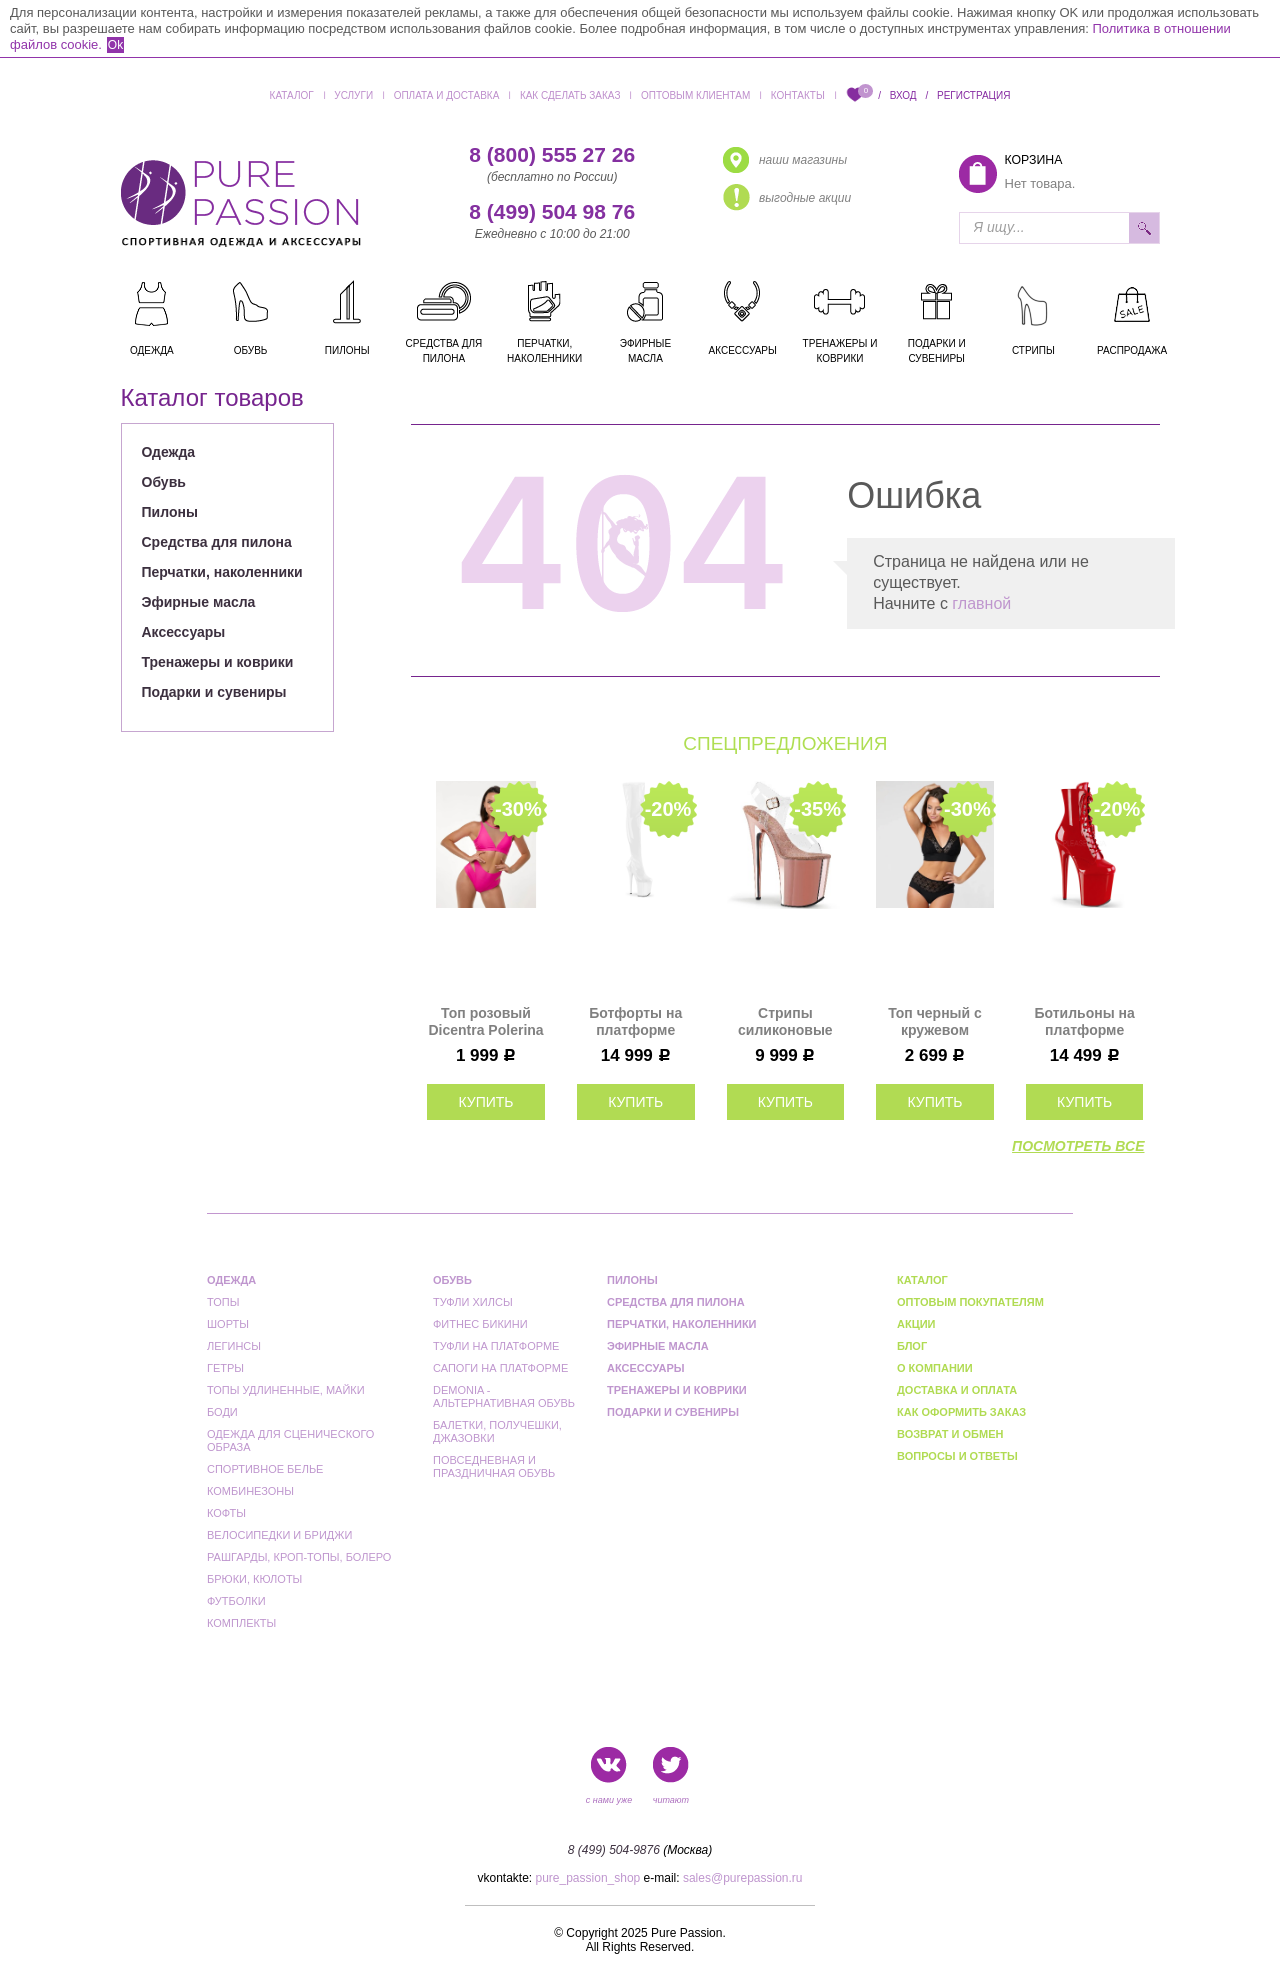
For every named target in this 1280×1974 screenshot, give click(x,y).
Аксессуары (184, 632)
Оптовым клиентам (695, 95)
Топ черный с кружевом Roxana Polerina (935, 1022)
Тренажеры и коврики (218, 662)
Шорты (228, 1324)
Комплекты (241, 1623)
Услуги (353, 95)
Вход (903, 95)
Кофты (226, 1513)
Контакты (798, 95)
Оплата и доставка (447, 95)
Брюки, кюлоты (254, 1579)
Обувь (164, 482)
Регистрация (973, 95)
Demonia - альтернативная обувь (504, 1396)
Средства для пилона (217, 542)
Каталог (292, 95)
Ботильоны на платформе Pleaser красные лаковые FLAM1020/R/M (1084, 1022)
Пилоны (170, 512)
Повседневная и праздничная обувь (494, 1466)
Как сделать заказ (570, 95)
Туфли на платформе (496, 1346)
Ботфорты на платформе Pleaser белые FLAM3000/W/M (635, 1022)
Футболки (236, 1601)
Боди (222, 1412)
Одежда (169, 452)
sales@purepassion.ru (743, 1878)
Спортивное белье (265, 1469)
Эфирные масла (199, 602)
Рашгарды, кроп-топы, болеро (299, 1557)
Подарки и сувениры (214, 692)
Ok (115, 45)
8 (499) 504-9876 (614, 1850)
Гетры (225, 1368)
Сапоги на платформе (500, 1368)
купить (485, 1102)
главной (981, 603)
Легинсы (234, 1346)
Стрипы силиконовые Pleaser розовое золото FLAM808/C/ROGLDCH (786, 1022)
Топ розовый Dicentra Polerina (485, 1021)
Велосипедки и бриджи (279, 1535)
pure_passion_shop (588, 1878)
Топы (223, 1302)
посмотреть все (1078, 1146)
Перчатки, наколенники (222, 572)
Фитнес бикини (480, 1324)
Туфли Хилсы (473, 1302)
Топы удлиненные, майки (286, 1390)
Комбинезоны (250, 1491)
